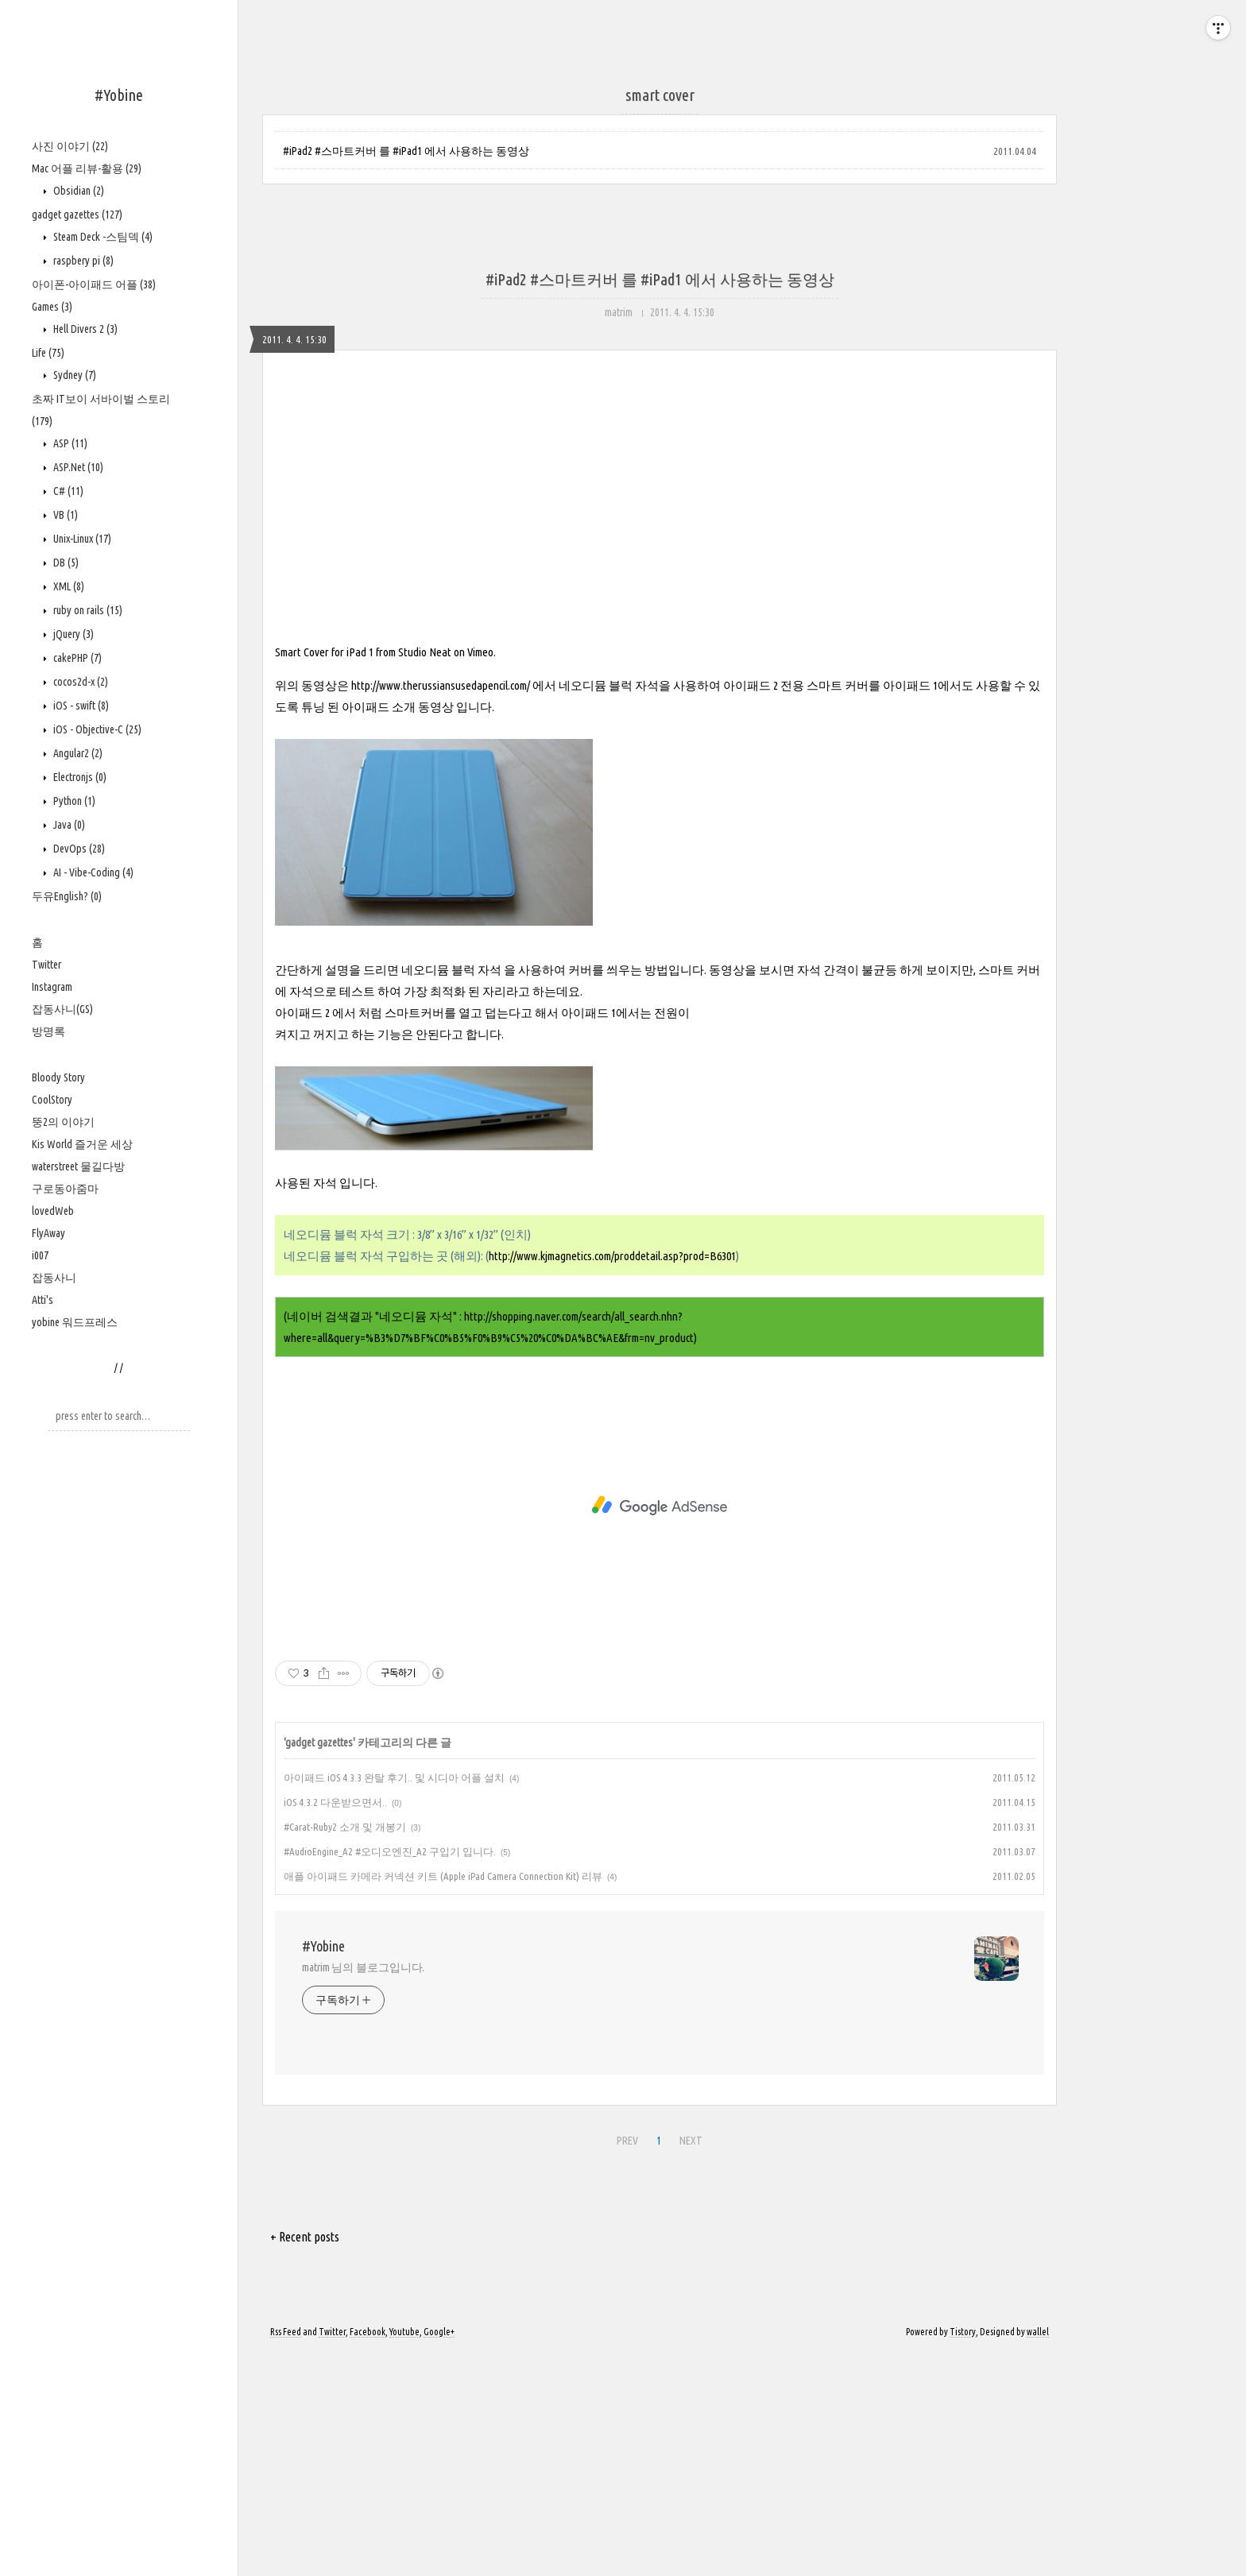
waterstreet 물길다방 (78, 1166)
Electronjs (78, 777)
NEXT (688, 2360)
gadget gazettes (77, 214)
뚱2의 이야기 (63, 1122)
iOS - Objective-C (96, 729)
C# (67, 491)
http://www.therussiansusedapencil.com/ (440, 908)
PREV (625, 2360)
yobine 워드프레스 (75, 1322)
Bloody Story (58, 1077)
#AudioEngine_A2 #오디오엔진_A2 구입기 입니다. (390, 2073)
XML (67, 586)
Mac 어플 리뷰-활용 (86, 168)
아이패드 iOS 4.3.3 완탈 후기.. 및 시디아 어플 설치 (394, 1999)
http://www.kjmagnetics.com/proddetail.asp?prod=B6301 (612, 1478)
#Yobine (119, 95)
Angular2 (77, 753)
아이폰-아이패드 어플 (94, 284)
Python (73, 801)
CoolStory (52, 1099)
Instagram (52, 987)
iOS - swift (80, 705)
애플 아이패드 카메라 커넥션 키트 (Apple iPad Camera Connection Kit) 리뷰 (443, 2098)
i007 (40, 1255)
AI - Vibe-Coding (92, 872)
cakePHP (76, 658)
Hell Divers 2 (84, 329)
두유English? (67, 896)
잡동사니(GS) (62, 1009)
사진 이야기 (70, 146)
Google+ (439, 2554)
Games (52, 306)
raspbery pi (82, 260)
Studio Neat (424, 874)
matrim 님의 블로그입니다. (363, 2189)
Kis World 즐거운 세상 (82, 1144)
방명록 (48, 1031)
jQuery (72, 634)
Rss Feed (285, 2554)
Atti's (42, 1300)
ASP (69, 443)
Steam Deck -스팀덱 (102, 236)
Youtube (404, 2554)
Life (48, 352)
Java (68, 824)
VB (64, 515)
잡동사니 (54, 1277)
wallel (1038, 2554)
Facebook (367, 2554)
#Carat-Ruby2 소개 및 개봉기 (345, 2049)
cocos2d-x (79, 681)
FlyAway (48, 1233)
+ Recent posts (304, 2459)
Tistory (963, 2554)
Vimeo (480, 874)
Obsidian (77, 190)
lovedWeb (53, 1211)
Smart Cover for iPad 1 (324, 874)
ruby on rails (86, 610)
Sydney (73, 375)
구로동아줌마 (65, 1188)
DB (65, 562)
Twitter (46, 964)
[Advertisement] (659, 518)
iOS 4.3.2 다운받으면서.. (335, 2024)
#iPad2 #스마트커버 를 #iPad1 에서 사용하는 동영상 (406, 151)
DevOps (78, 848)
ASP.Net (77, 467)
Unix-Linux (81, 538)
